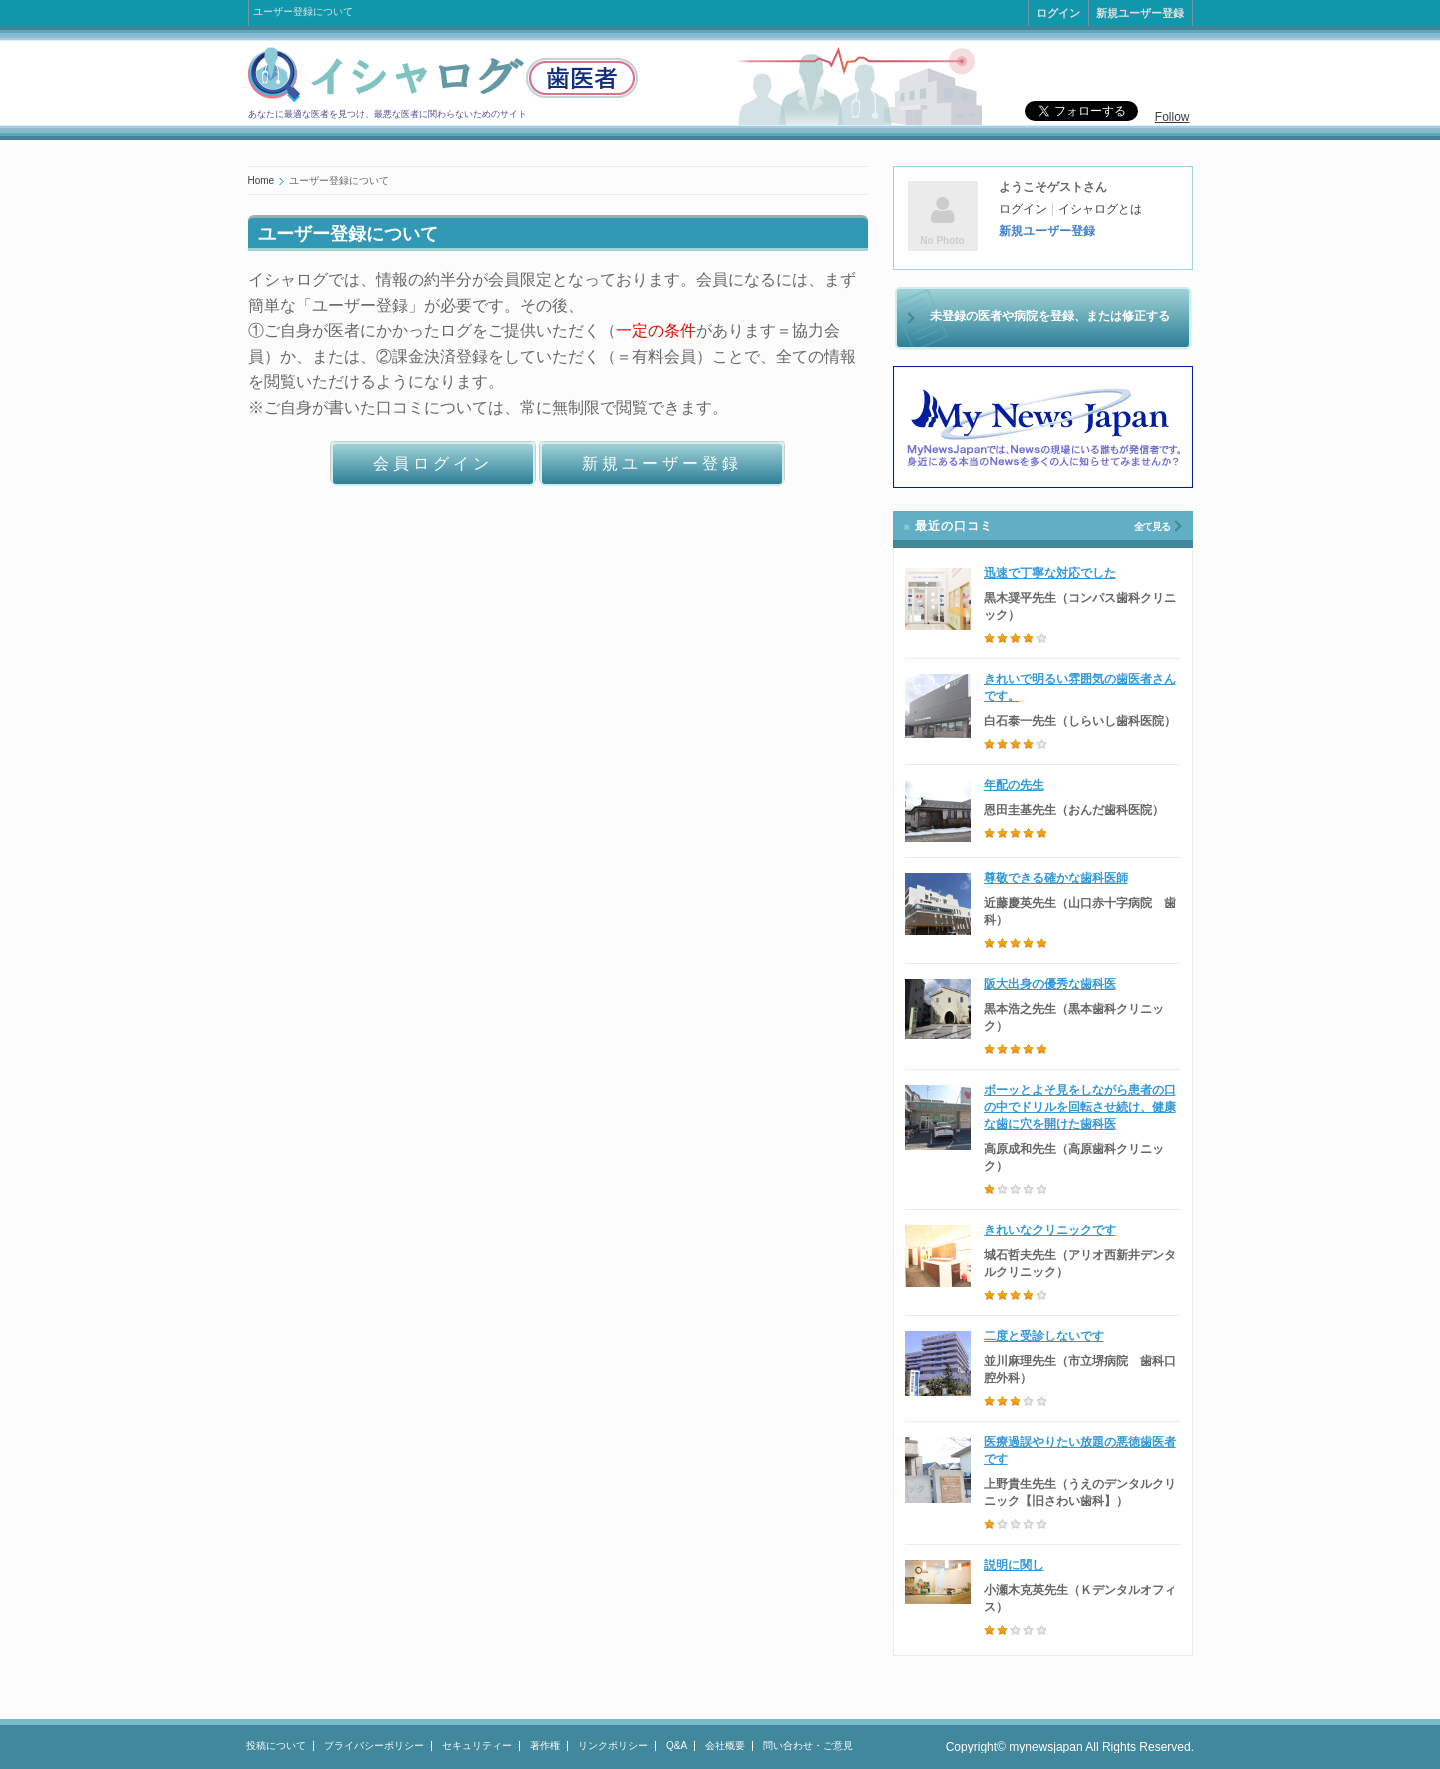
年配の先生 (1014, 785)
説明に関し (1014, 1565)
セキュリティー (477, 1745)
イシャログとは (1100, 209)
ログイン (1058, 13)
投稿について (276, 1745)
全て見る (1152, 526)
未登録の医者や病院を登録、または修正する (1050, 316)
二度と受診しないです (1044, 1336)
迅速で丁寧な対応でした (1050, 573)
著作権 (545, 1745)
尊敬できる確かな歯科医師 (1056, 878)
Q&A (676, 1745)
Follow (1172, 117)
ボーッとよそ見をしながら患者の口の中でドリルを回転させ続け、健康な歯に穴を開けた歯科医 (1080, 1107)
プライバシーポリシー (374, 1745)
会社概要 (725, 1745)
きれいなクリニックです (1050, 1230)
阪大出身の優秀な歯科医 (1050, 984)
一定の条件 (656, 330)
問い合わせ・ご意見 (808, 1745)
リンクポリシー (613, 1745)
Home (261, 180)
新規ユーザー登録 (1140, 13)
